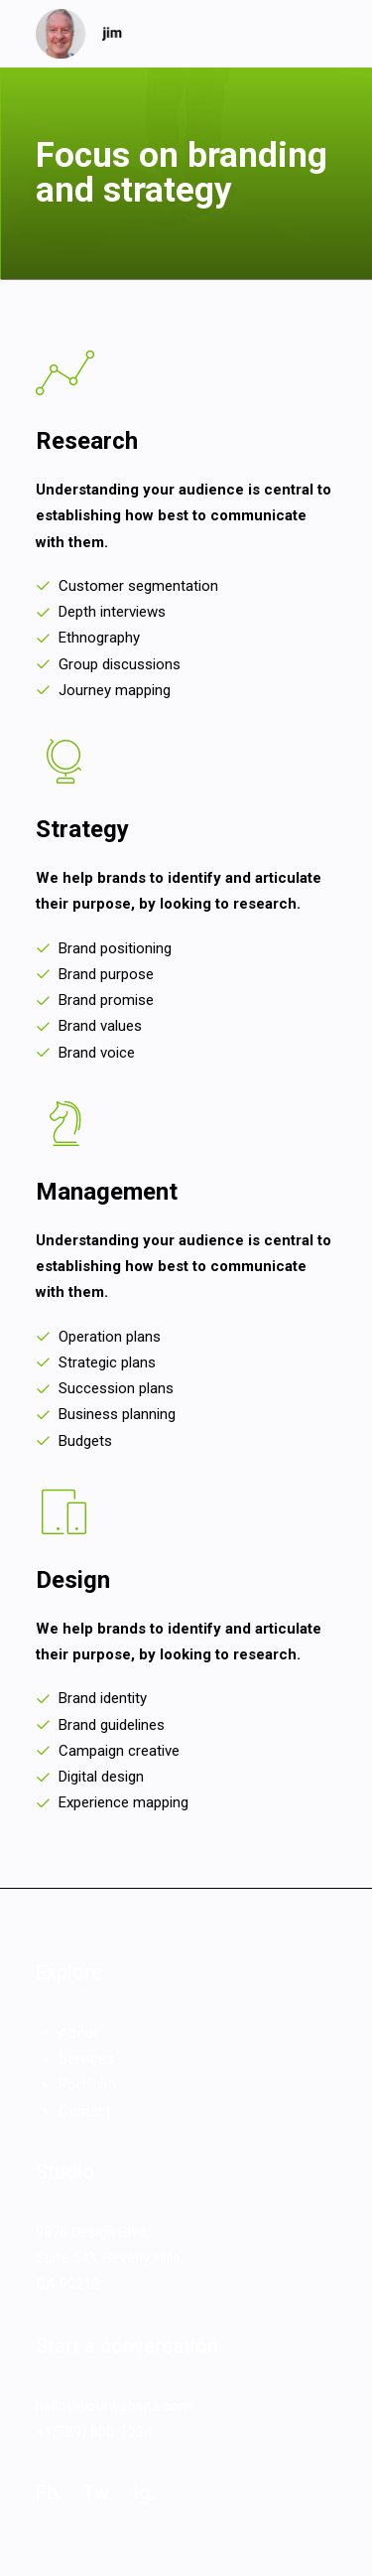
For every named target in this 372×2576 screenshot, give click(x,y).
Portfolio (87, 2084)
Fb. (49, 2492)
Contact (85, 2111)
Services (86, 2059)
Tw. (97, 2492)
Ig (142, 2492)
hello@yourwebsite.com (114, 2406)
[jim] (79, 34)
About (78, 2033)
